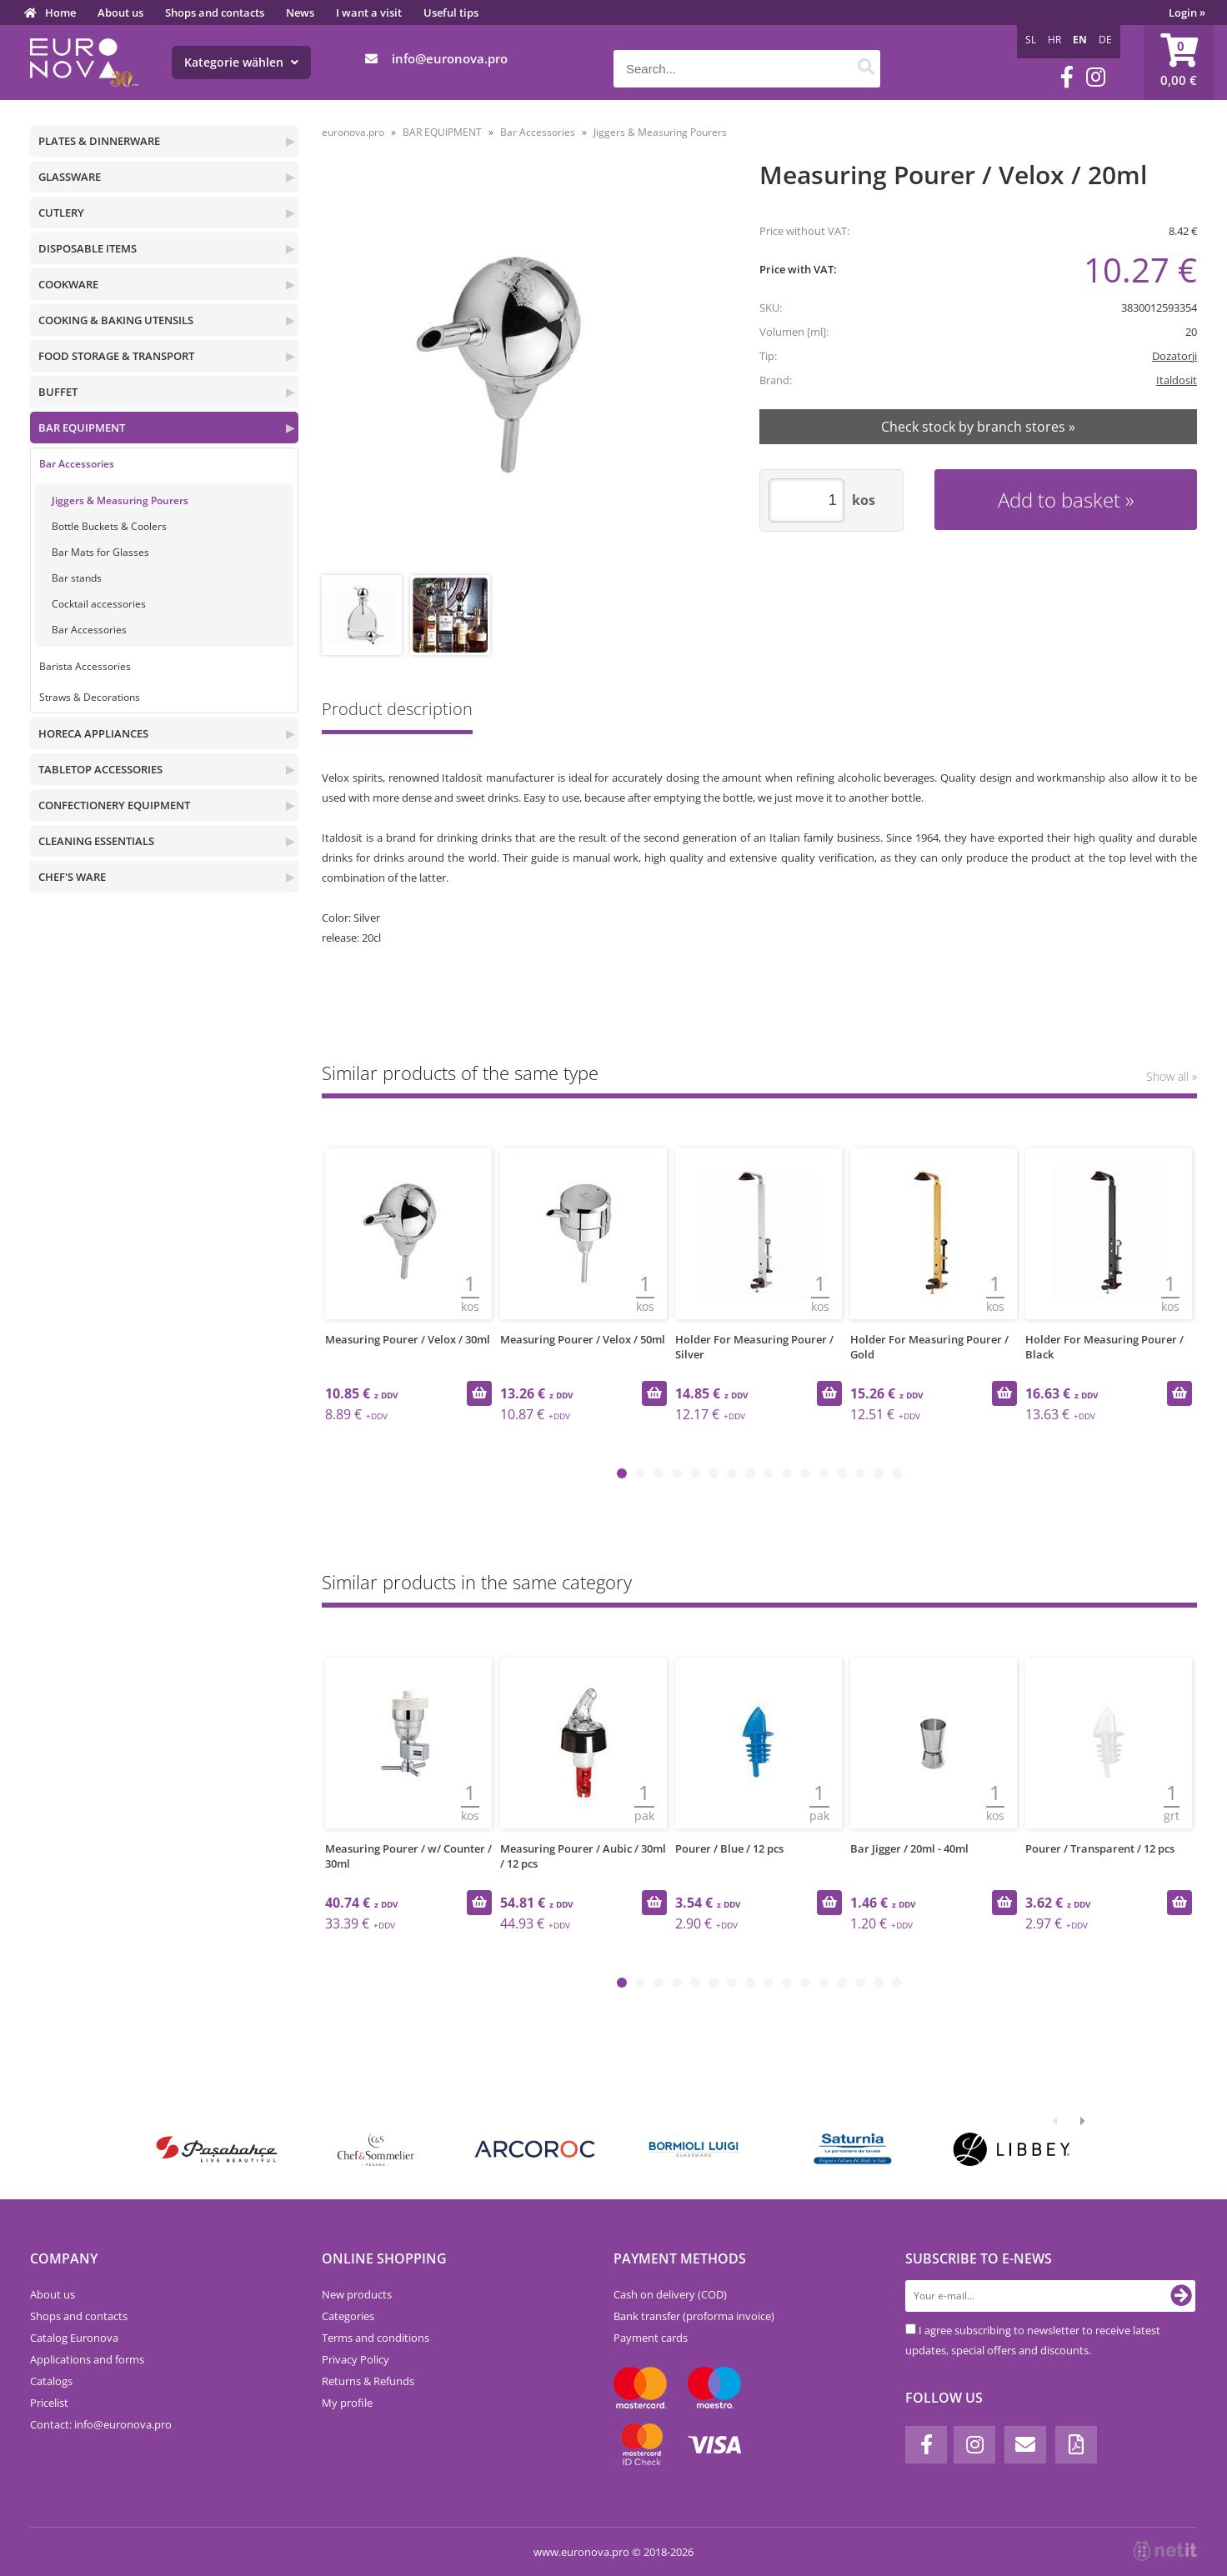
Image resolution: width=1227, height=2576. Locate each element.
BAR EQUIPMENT (81, 427)
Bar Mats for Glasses (100, 552)
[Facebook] (1067, 77)
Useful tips (450, 12)
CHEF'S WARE (72, 876)
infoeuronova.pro (450, 58)
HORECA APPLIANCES (93, 733)
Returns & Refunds (368, 2380)
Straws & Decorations (89, 697)
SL (1030, 40)
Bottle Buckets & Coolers (109, 526)
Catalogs (51, 2380)
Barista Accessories (85, 666)
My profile (347, 2402)
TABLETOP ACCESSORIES (100, 769)
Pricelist (49, 2402)
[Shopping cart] (1179, 62)
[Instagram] (1095, 77)
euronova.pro (353, 132)
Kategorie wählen (241, 62)
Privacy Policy (355, 2359)
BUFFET (58, 391)
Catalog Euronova (74, 2337)
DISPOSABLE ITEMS (87, 248)
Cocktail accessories (99, 604)
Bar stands (77, 578)
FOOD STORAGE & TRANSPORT (116, 355)
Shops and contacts (214, 12)
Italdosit (1176, 380)
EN (1080, 40)
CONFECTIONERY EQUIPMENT (114, 805)
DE (1105, 40)
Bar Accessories (76, 464)
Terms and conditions (375, 2337)
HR (1054, 40)
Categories (348, 2315)
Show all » (1171, 1076)
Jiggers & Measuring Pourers (120, 500)
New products (357, 2294)
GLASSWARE (69, 176)
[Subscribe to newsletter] (1181, 2296)
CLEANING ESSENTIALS (96, 840)
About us (120, 12)
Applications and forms (87, 2359)
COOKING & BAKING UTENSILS (115, 320)
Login (1187, 12)
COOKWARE (68, 284)
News (300, 12)
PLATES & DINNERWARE (99, 140)
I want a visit (369, 12)
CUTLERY (61, 212)
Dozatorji (1174, 355)
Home (60, 12)
